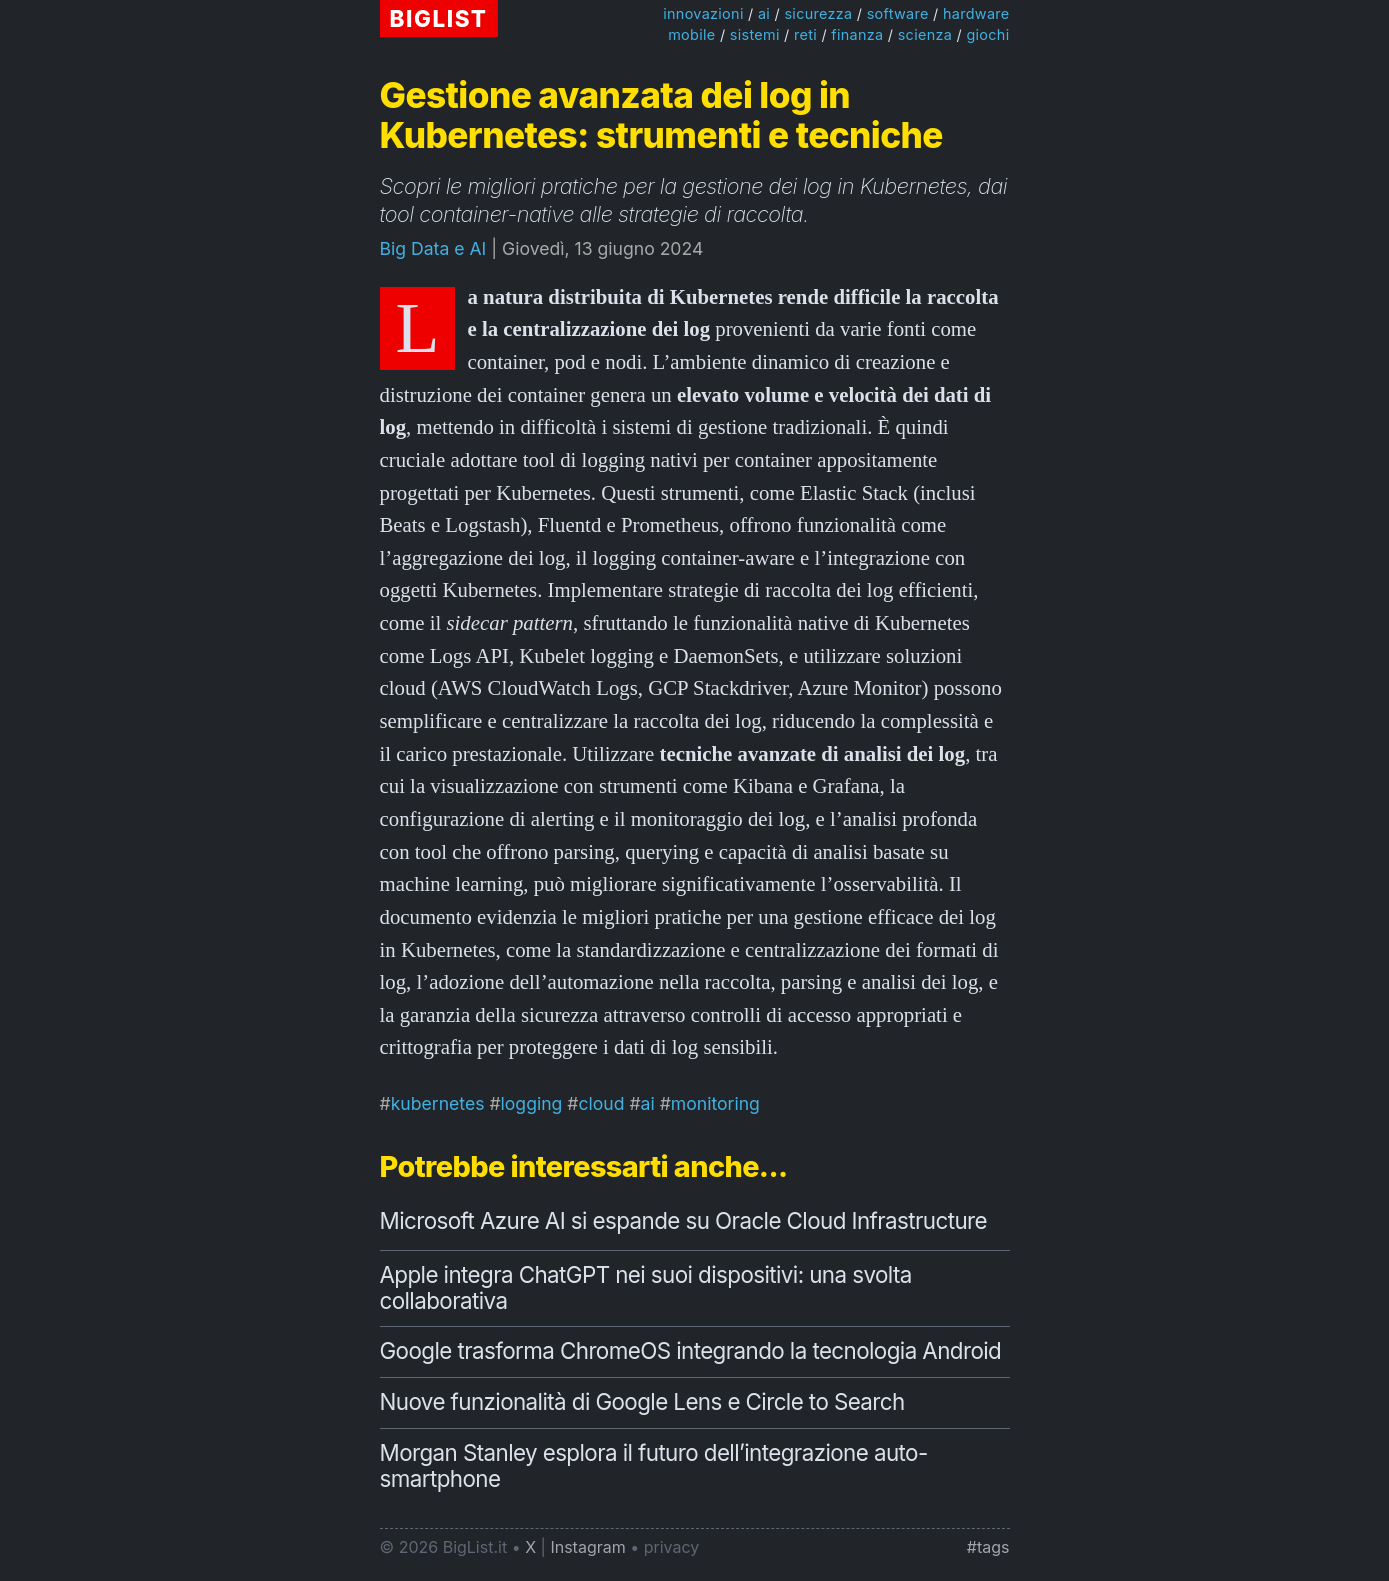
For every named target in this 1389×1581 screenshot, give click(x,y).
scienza (925, 34)
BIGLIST (439, 18)
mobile (691, 34)
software (898, 13)
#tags (988, 1547)
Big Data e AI (433, 248)
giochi (987, 34)
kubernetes (438, 1103)
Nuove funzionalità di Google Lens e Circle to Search (642, 1401)
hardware (976, 13)
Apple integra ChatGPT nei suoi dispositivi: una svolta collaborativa (646, 1287)
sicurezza (818, 13)
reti (805, 34)
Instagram (587, 1547)
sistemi (755, 34)
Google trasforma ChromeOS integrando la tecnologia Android (691, 1350)
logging (532, 1103)
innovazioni (703, 13)
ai (764, 13)
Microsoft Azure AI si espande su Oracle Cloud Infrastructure (684, 1220)
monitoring (715, 1103)
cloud (601, 1103)
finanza (857, 34)
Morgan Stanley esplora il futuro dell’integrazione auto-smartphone (654, 1465)
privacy (672, 1547)
